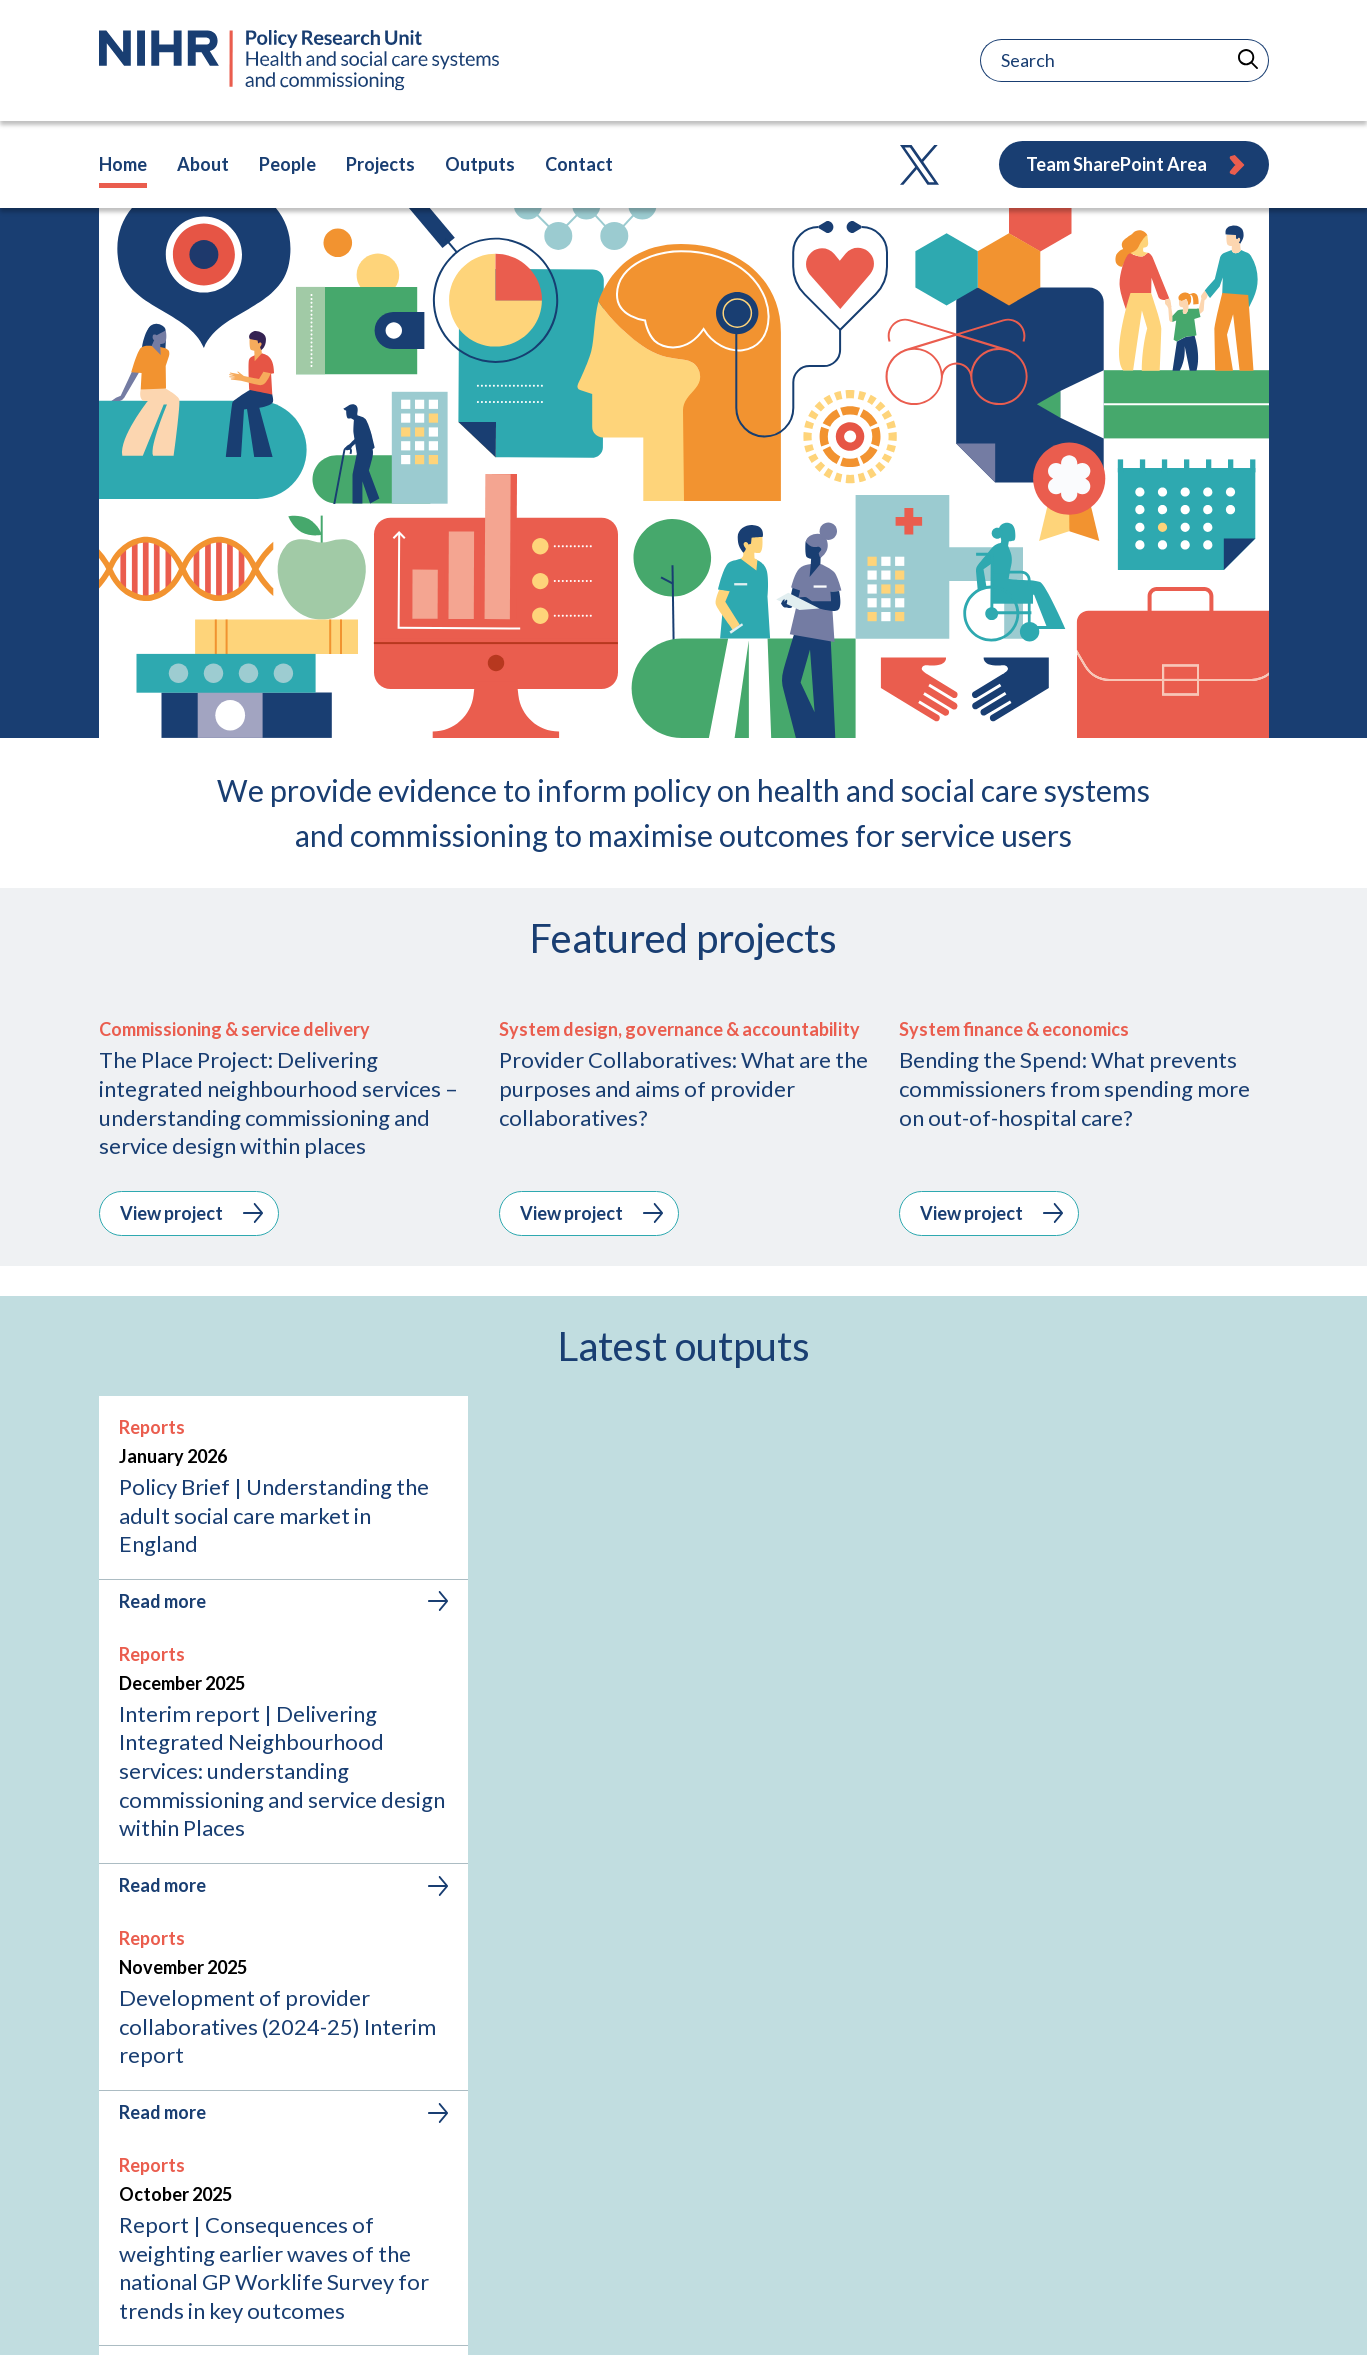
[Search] (1063, 60)
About (203, 164)
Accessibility (1224, 2312)
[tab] (624, 2007)
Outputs (480, 164)
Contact (579, 164)
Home (123, 164)
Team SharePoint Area (1136, 164)
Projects (380, 164)
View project (191, 1493)
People (287, 164)
